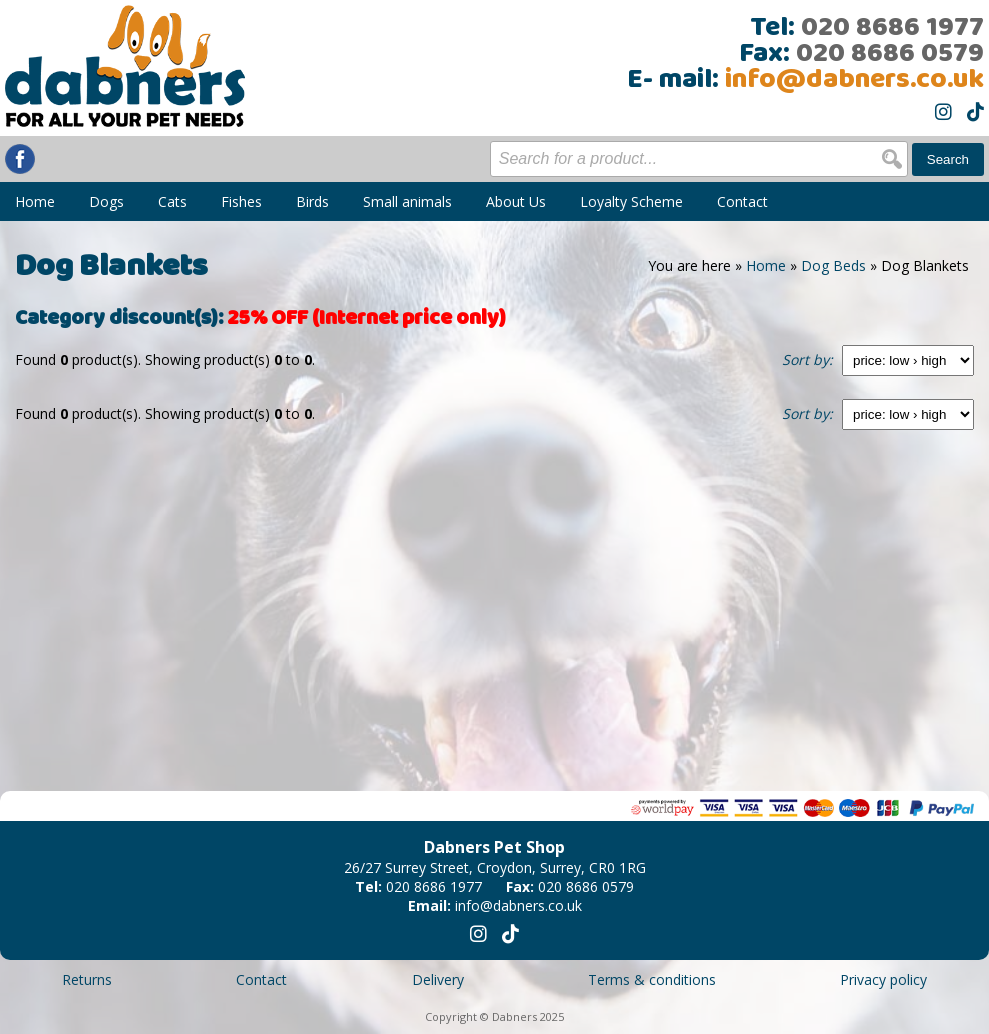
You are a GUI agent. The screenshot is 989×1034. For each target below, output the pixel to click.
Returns (87, 979)
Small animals (407, 201)
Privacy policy (883, 979)
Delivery (438, 979)
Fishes (241, 201)
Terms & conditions (652, 979)
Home (35, 201)
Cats (172, 201)
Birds (312, 201)
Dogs (106, 201)
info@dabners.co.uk (854, 80)
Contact (742, 201)
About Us (516, 201)
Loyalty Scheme (631, 201)
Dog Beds (833, 265)
